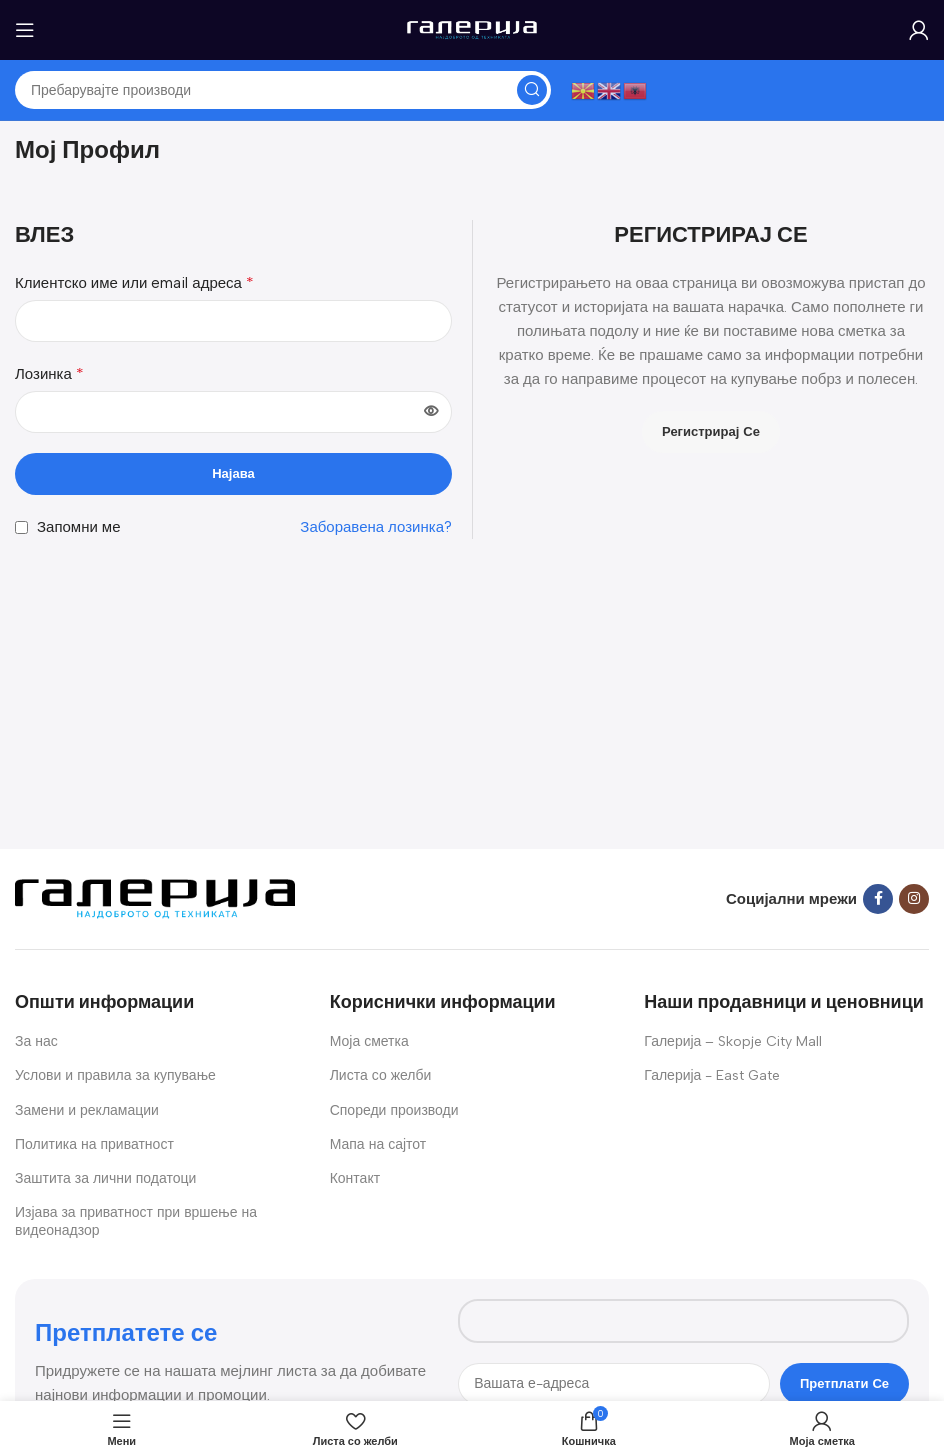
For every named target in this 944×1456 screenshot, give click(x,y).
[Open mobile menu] (25, 30)
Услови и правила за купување (115, 1075)
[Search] (283, 90)
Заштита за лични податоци (105, 1178)
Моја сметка (369, 1041)
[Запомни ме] (21, 527)
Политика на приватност (94, 1144)
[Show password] (431, 412)
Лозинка (49, 373)
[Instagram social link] (914, 899)
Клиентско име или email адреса (134, 282)
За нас (36, 1041)
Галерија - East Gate (712, 1075)
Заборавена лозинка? (376, 527)
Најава (233, 473)
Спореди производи (394, 1110)
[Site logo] (472, 29)
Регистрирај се (711, 431)
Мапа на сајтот (378, 1144)
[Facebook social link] (878, 899)
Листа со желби (381, 1075)
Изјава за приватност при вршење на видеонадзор (136, 1221)
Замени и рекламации (87, 1110)
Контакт (355, 1178)
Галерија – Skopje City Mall (733, 1041)
